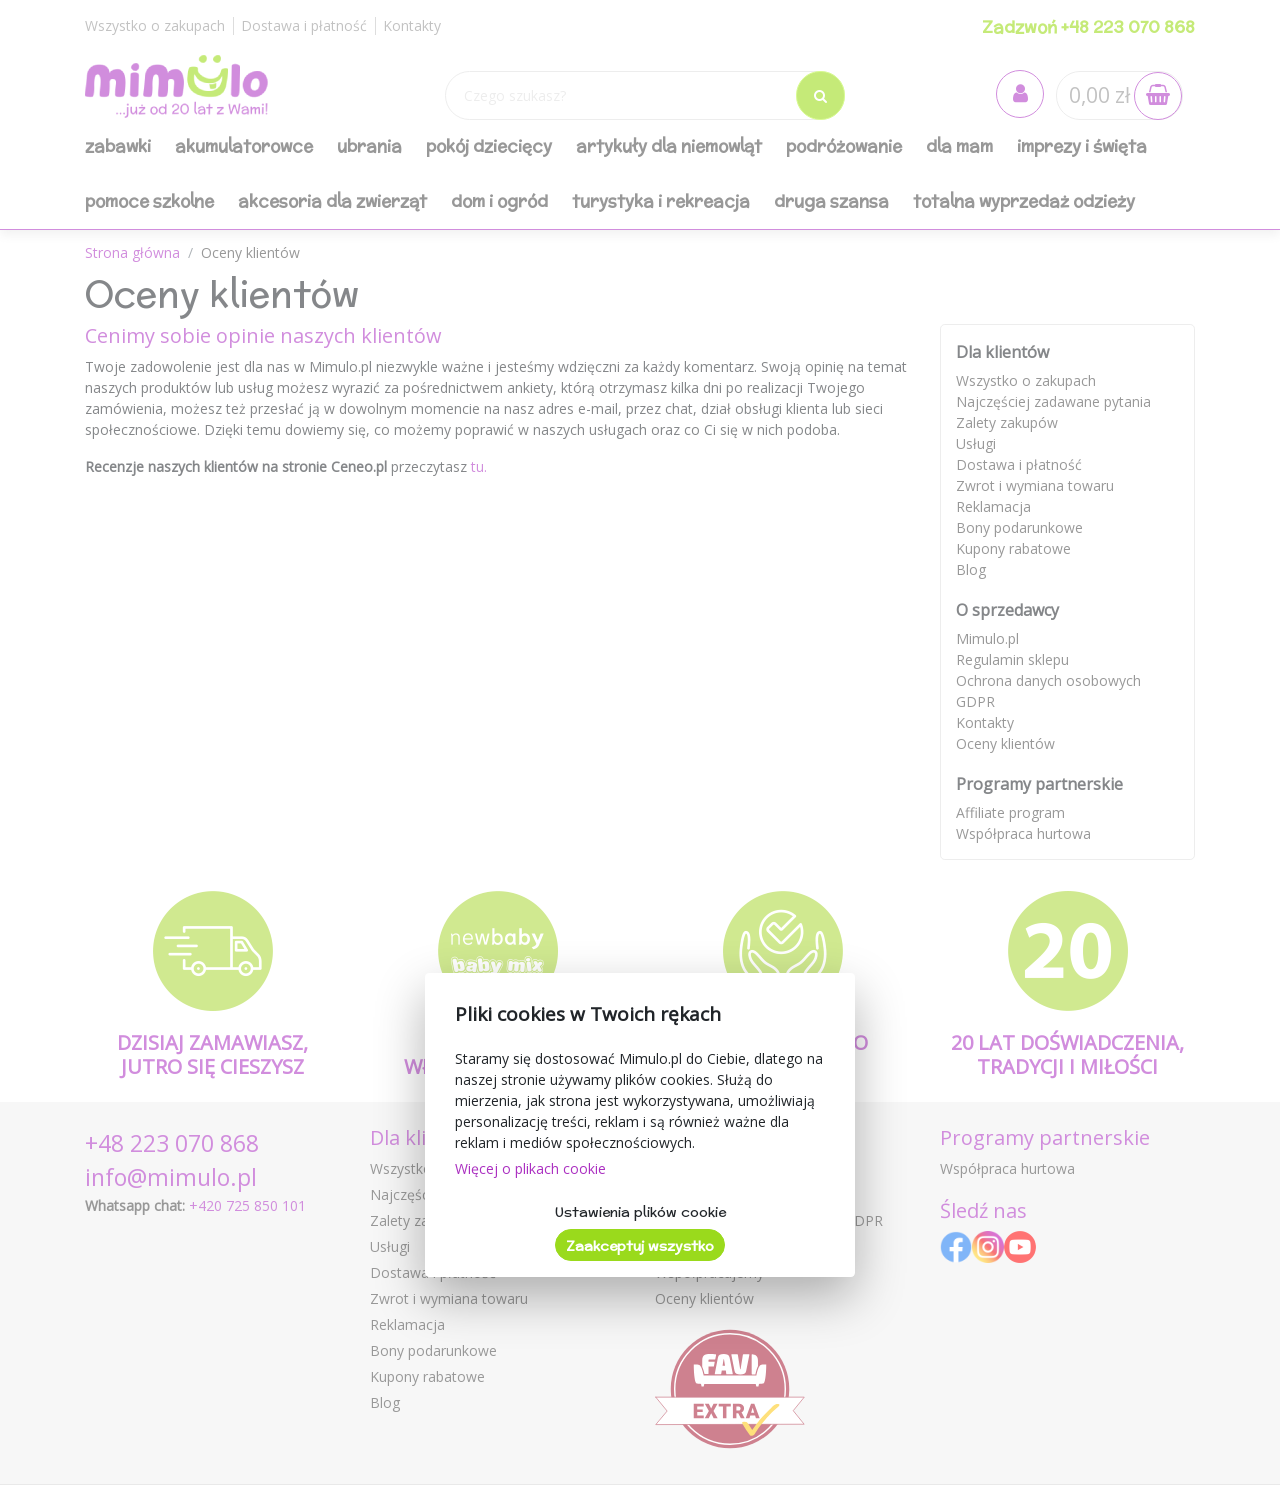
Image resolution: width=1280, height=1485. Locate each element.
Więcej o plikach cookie (530, 1168)
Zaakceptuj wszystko (640, 1246)
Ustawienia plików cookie (640, 1212)
